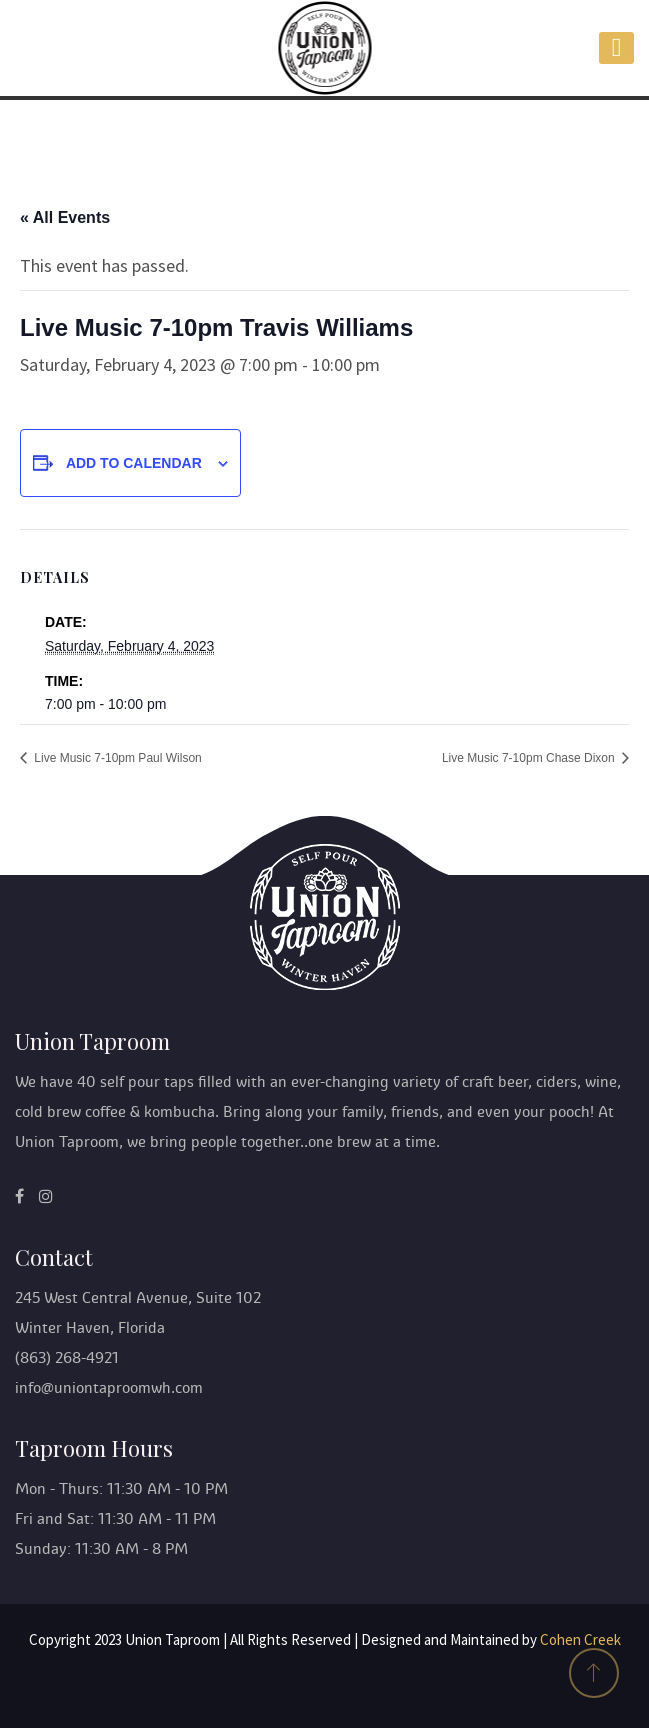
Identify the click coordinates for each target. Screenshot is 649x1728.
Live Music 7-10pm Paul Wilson (116, 758)
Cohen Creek (580, 1639)
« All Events (65, 217)
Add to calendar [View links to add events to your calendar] (134, 463)
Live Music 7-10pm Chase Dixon (530, 758)
